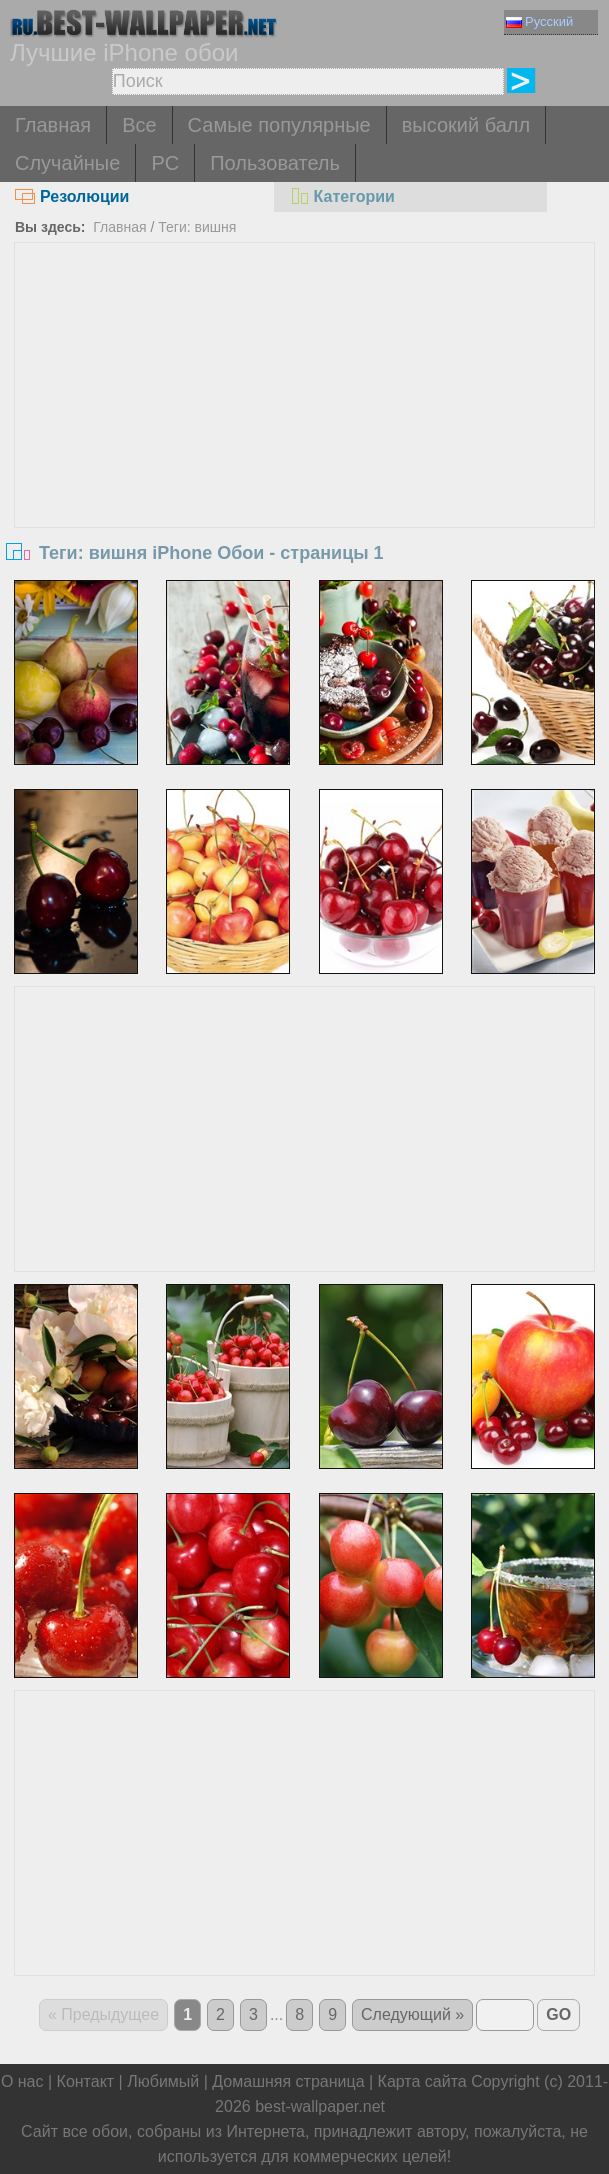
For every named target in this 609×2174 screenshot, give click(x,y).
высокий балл (466, 125)
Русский (539, 21)
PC (165, 163)
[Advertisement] (304, 393)
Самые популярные (279, 125)
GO (558, 2014)
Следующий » (412, 2014)
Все (139, 125)
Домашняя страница (288, 2081)
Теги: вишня (197, 227)
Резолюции (72, 196)
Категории (342, 196)
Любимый (163, 2081)
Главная (53, 125)
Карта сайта (422, 2081)
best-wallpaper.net (320, 2106)
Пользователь (275, 163)
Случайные (67, 163)
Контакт (86, 2081)
